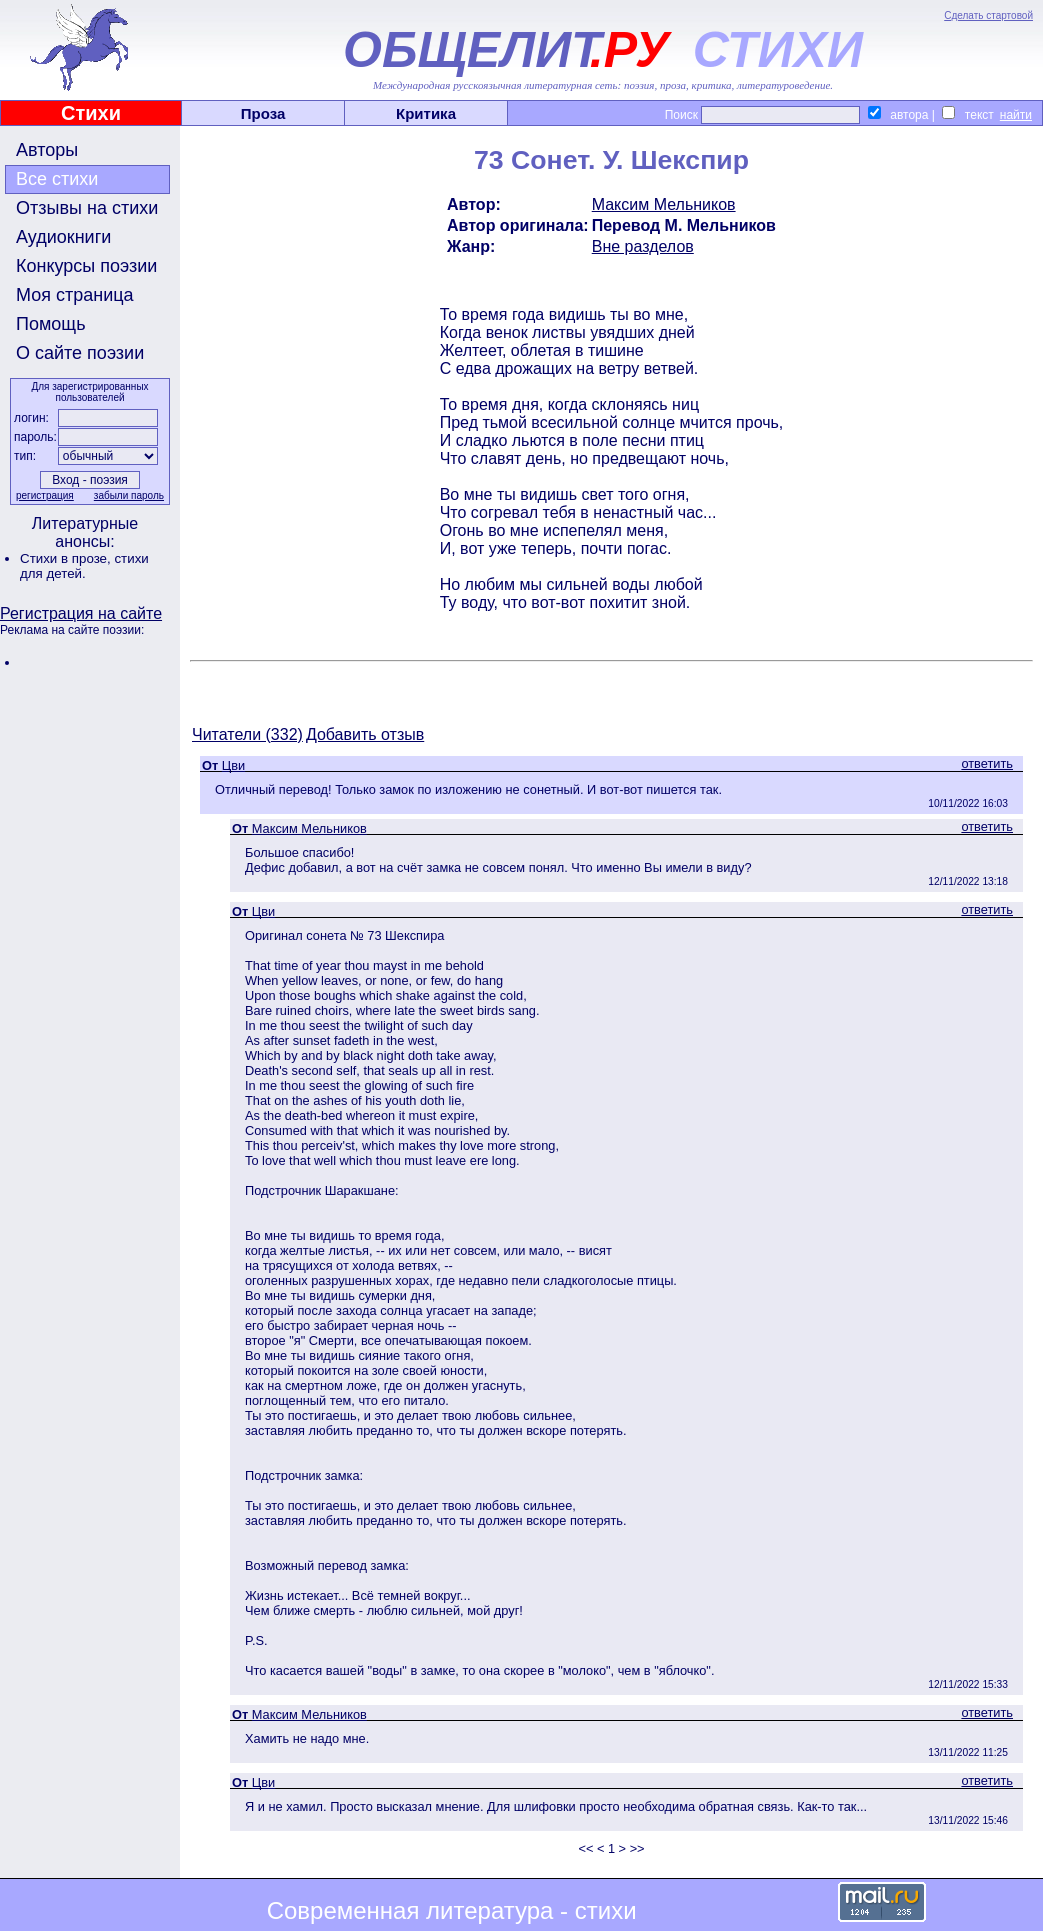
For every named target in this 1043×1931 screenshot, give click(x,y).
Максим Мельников (664, 204)
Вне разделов (643, 246)
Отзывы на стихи (87, 208)
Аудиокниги (63, 237)
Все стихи (57, 179)
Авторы (47, 150)
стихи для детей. (84, 566)
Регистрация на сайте (81, 613)
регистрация (45, 495)
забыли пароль (129, 495)
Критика (426, 113)
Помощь (51, 324)
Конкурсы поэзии (86, 266)
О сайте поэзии (80, 353)
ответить (987, 763)
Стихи (91, 113)
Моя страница (75, 295)
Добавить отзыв (365, 734)
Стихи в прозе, (67, 558)
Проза (263, 113)
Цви (233, 765)
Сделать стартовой (988, 15)
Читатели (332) (247, 734)
